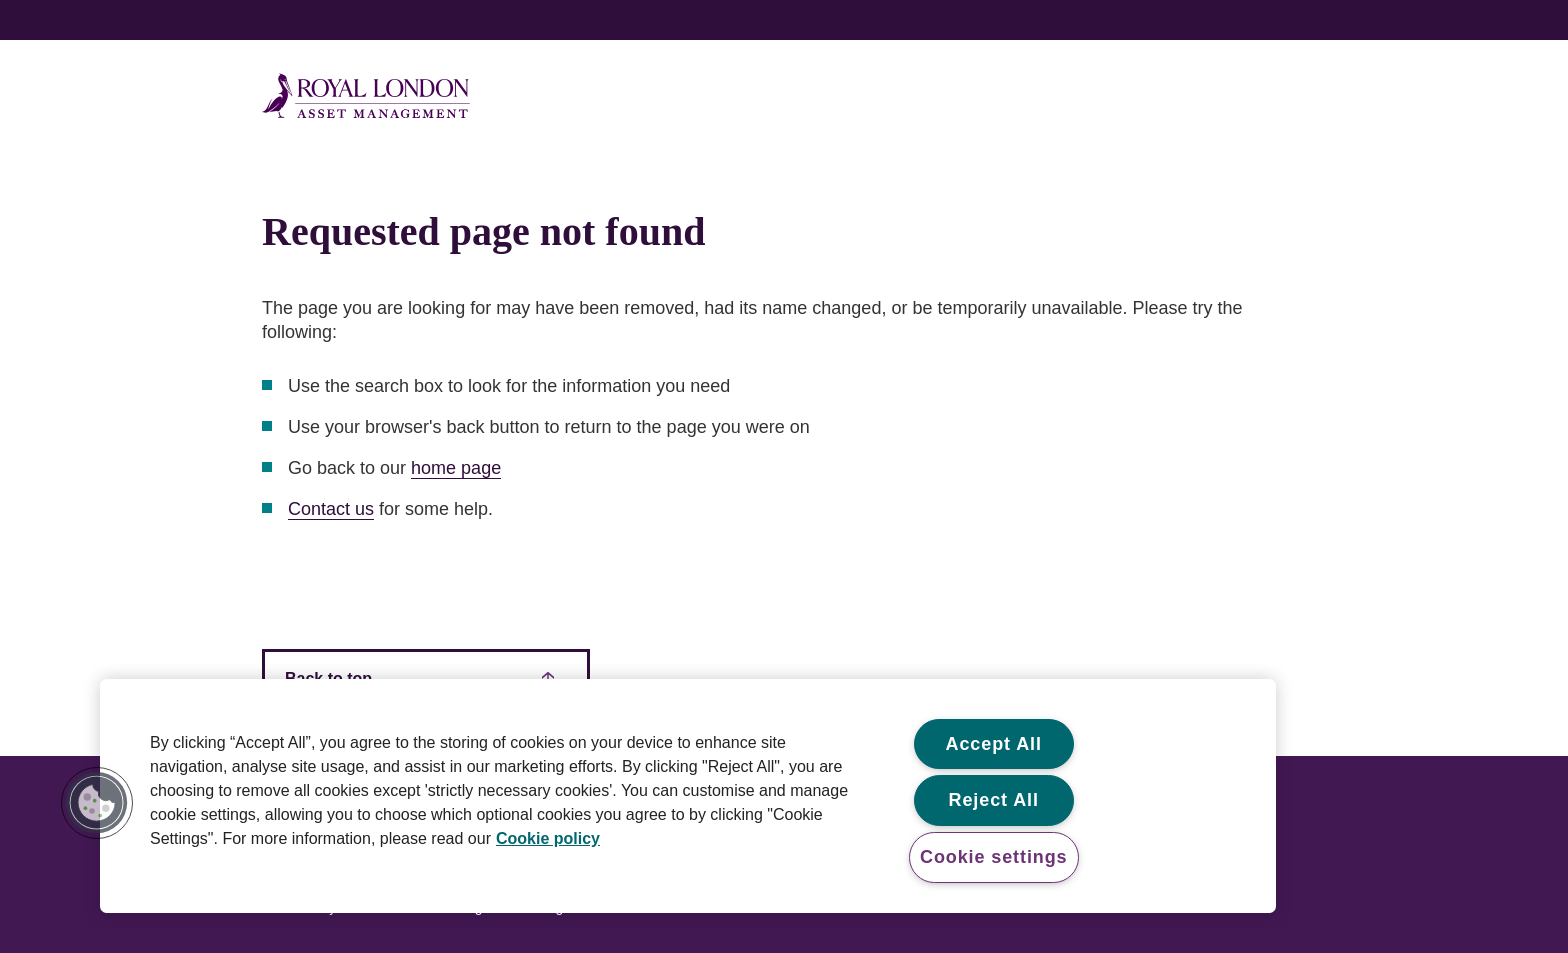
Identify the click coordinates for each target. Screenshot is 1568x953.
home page (456, 468)
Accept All (994, 744)
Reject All (994, 800)
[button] (97, 803)
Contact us (331, 509)
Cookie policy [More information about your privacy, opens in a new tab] (548, 838)
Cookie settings (994, 857)
